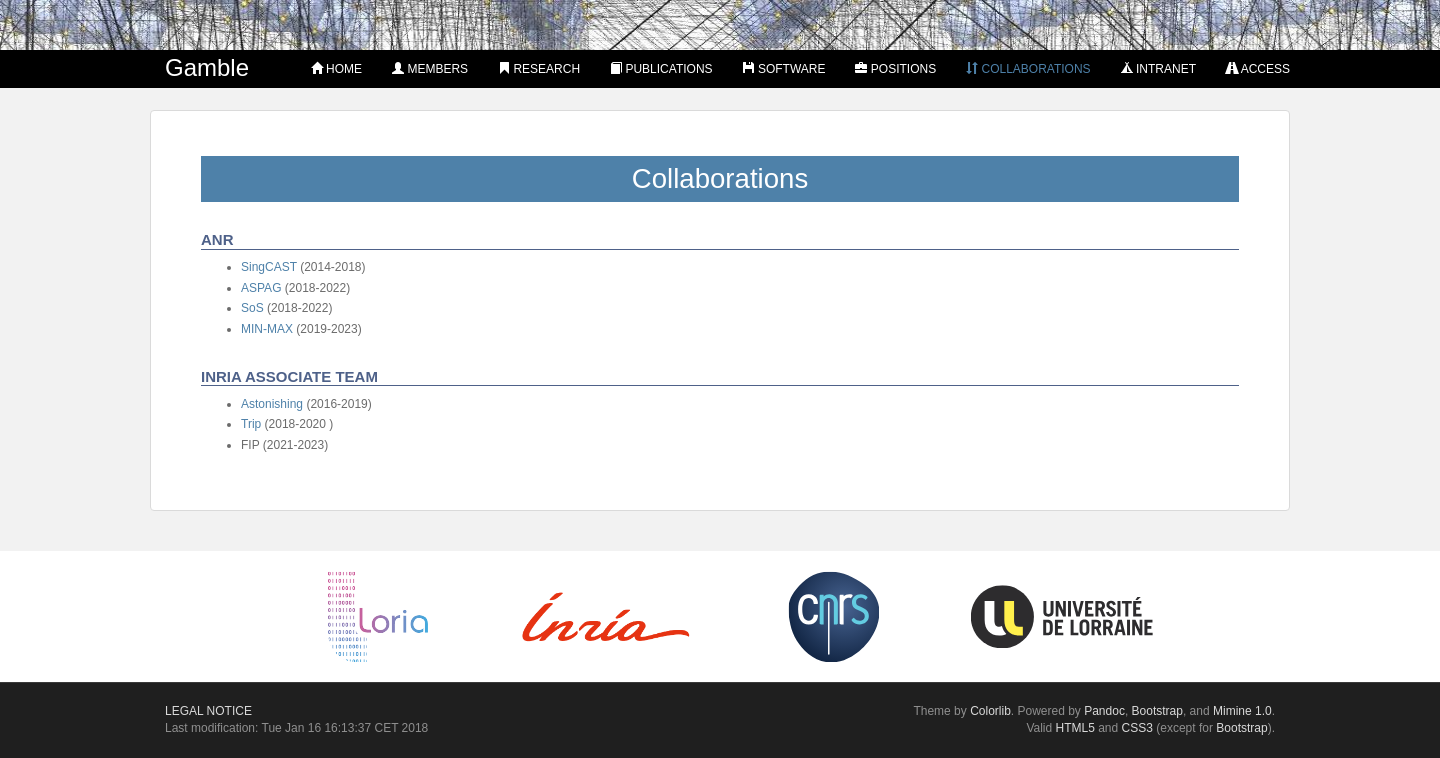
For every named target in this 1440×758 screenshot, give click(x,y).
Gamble (207, 67)
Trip (251, 424)
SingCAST (269, 267)
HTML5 (1075, 728)
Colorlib (990, 711)
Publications (661, 69)
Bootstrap (1157, 711)
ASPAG (261, 288)
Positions (895, 69)
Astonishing (272, 404)
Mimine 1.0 (1242, 711)
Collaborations (1028, 69)
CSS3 (1137, 728)
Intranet (1158, 69)
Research (539, 69)
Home (336, 69)
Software (784, 69)
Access (1258, 69)
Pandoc (1104, 711)
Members (430, 69)
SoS (252, 308)
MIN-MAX (267, 329)
